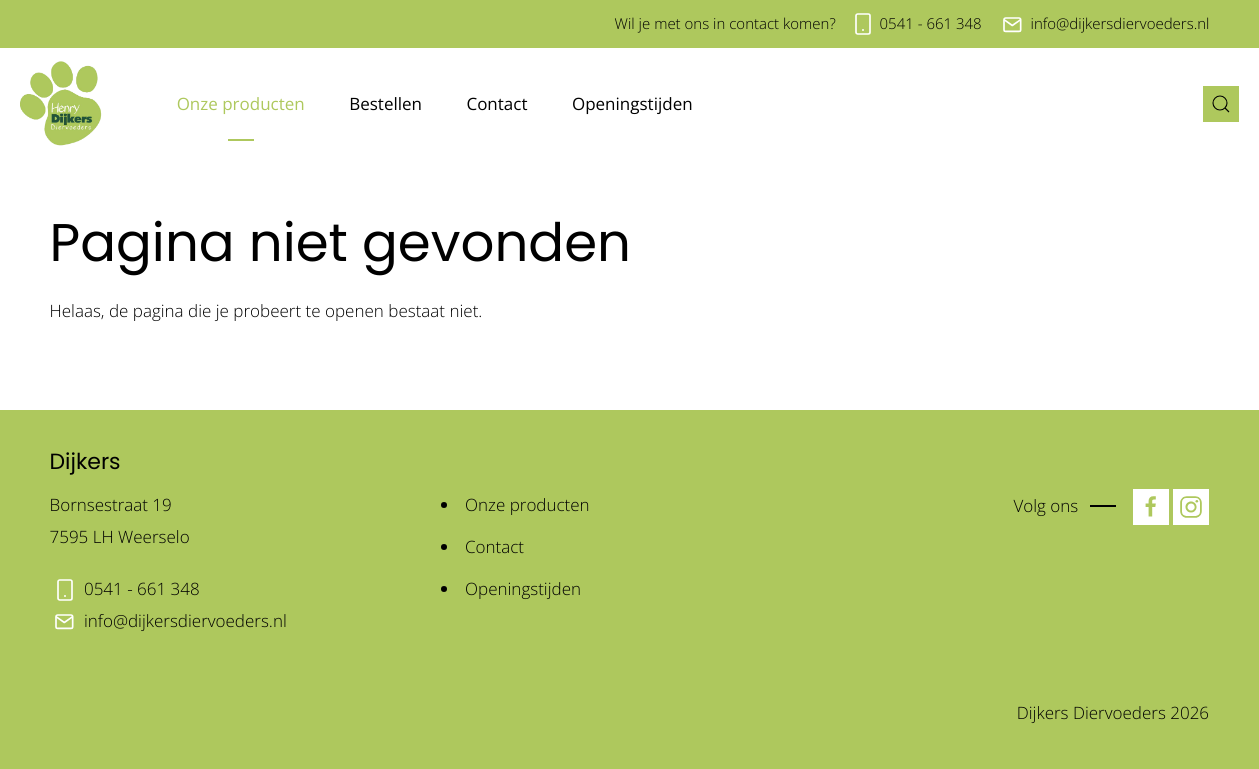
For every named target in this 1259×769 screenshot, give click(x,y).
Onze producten (241, 103)
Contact (496, 103)
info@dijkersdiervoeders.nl (1119, 24)
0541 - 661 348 (931, 24)
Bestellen (385, 103)
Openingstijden (632, 103)
